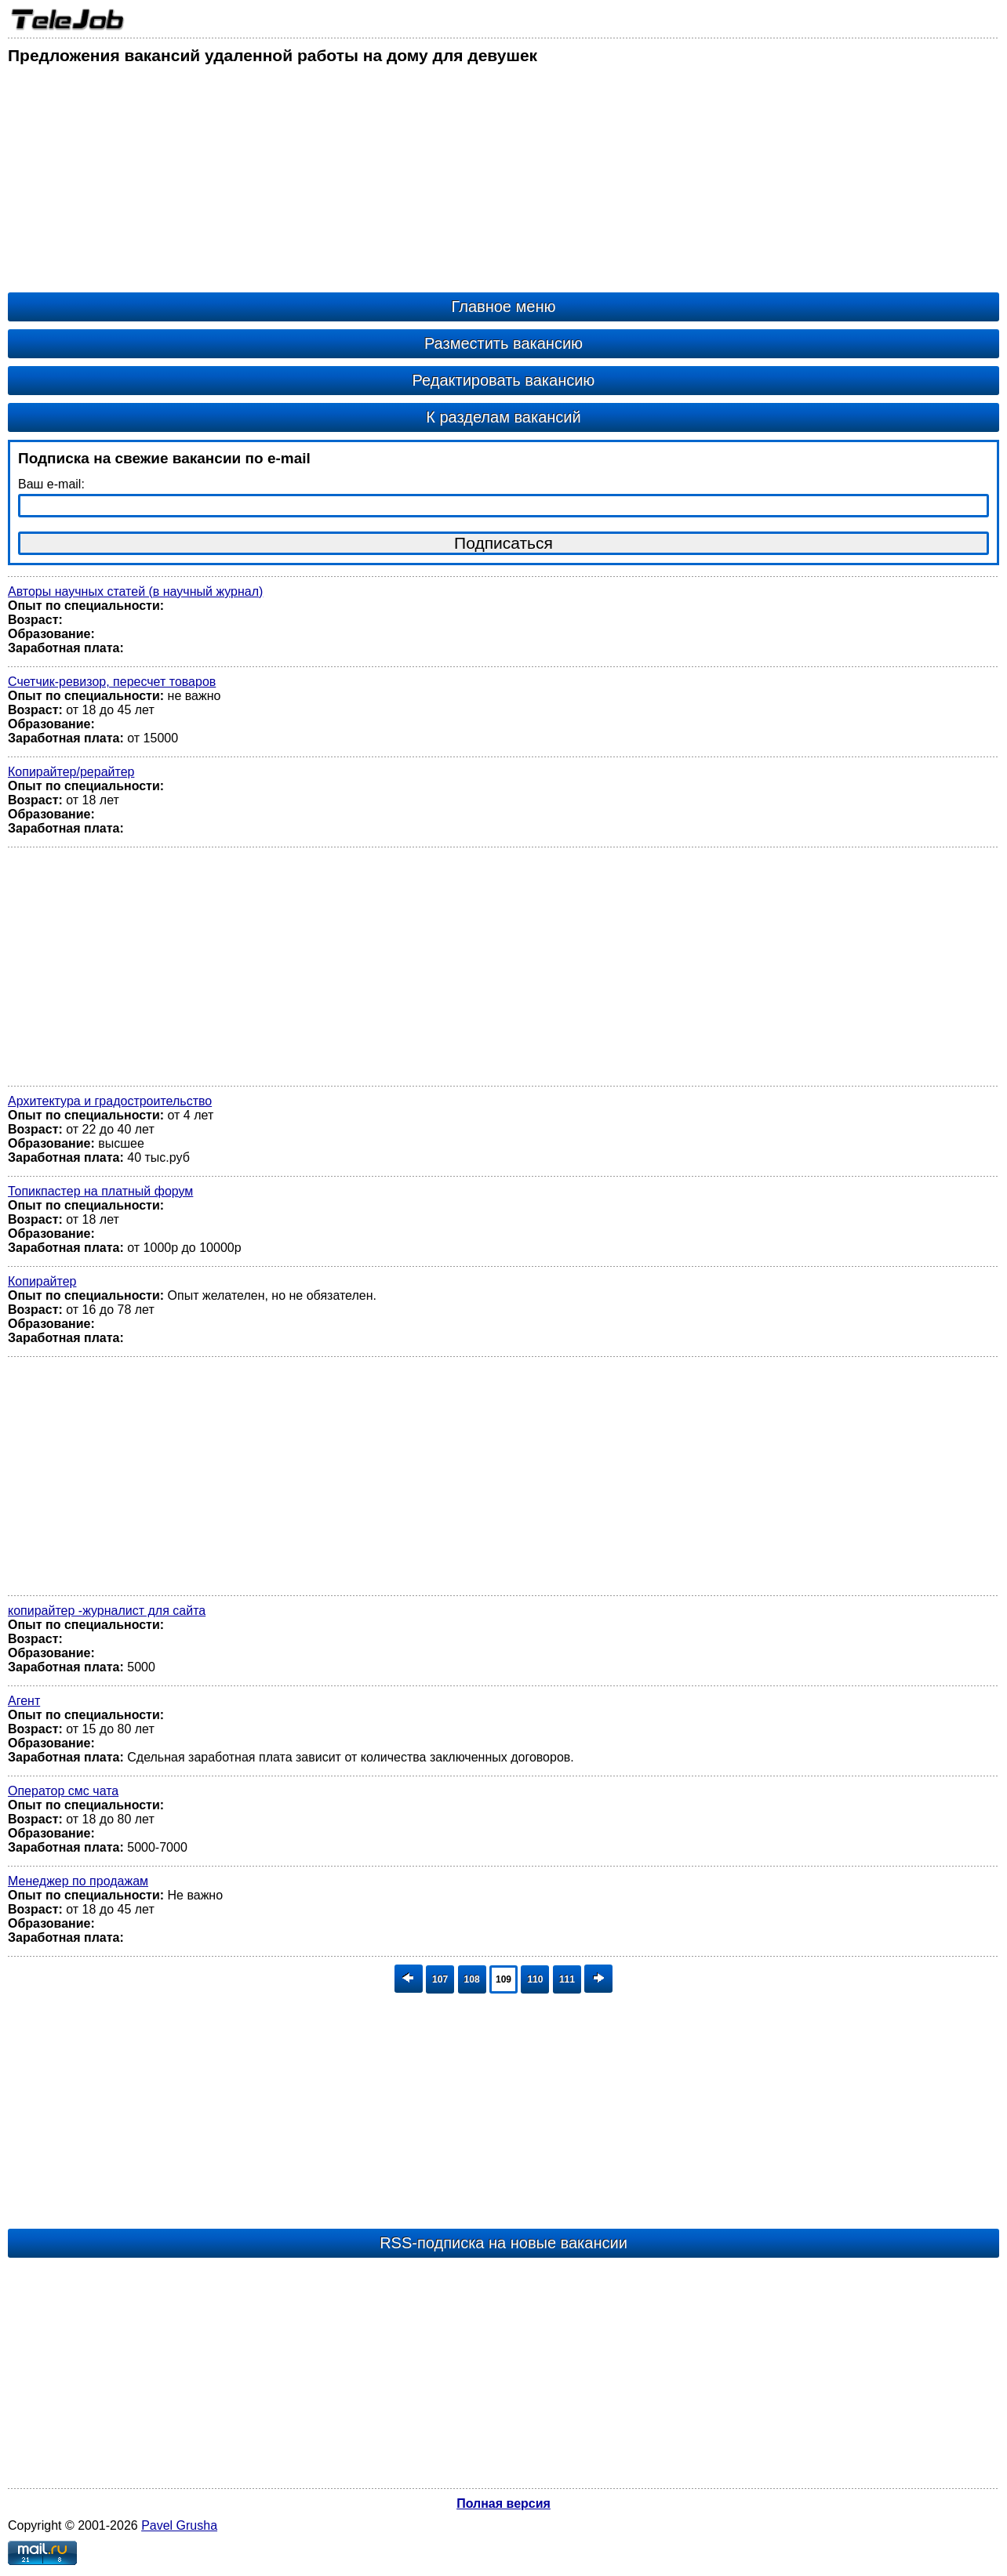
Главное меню (504, 306)
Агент (24, 1700)
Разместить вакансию (503, 343)
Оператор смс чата (63, 1791)
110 (535, 1979)
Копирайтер (42, 1281)
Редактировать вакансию (504, 380)
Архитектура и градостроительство (110, 1101)
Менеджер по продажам (78, 1881)
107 (440, 1979)
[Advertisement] (478, 182)
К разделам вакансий (503, 417)
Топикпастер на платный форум (100, 1191)
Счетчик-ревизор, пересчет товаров (112, 681)
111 (567, 1979)
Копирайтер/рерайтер (71, 771)
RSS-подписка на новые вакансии (503, 2242)
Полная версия (503, 2503)
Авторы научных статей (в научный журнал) (135, 591)
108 (472, 1979)
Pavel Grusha (179, 2525)
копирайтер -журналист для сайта (106, 1610)
